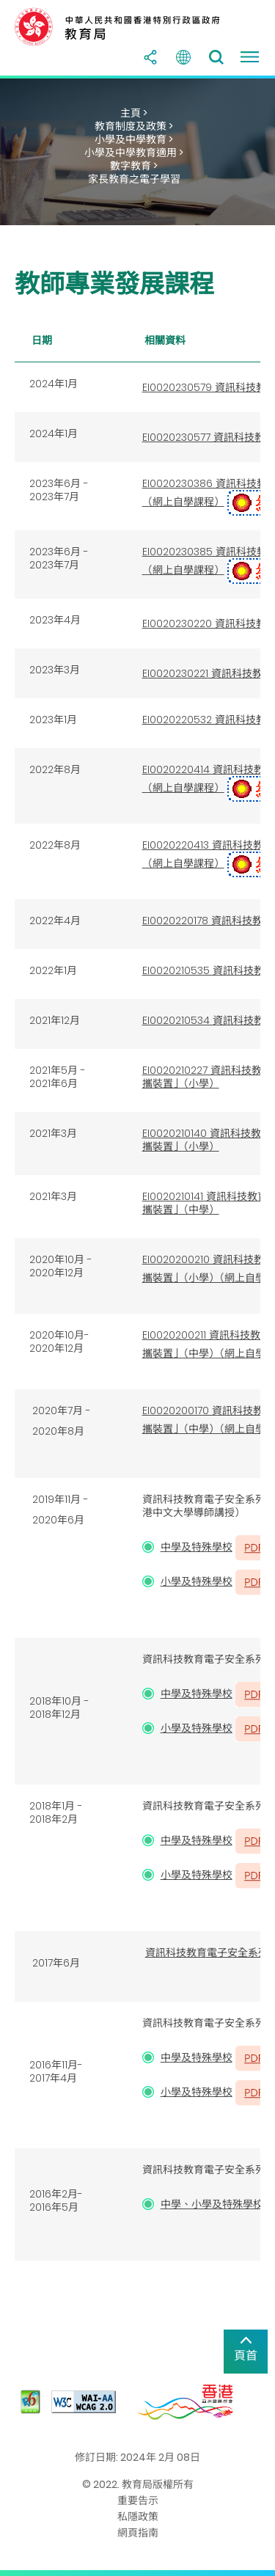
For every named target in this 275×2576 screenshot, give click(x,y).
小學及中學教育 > (134, 139)
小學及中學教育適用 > (133, 152)
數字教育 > (134, 165)
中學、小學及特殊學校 (212, 2204)
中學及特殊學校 (196, 1547)
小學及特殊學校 (196, 1581)
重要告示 (137, 2500)
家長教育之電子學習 (134, 179)
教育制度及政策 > (134, 126)
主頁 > (133, 113)
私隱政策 (137, 2516)
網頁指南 (137, 2532)
